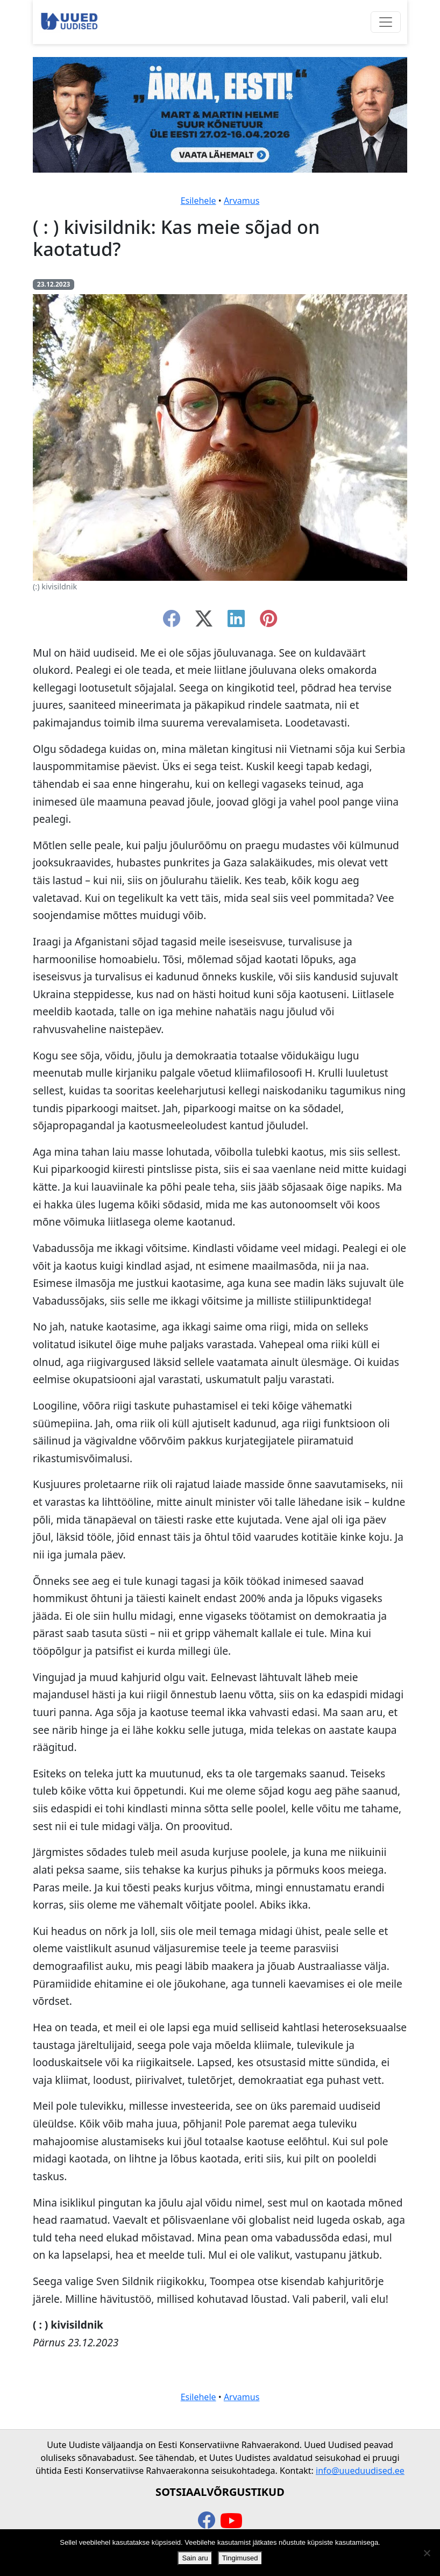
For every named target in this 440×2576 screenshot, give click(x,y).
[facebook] (172, 622)
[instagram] (268, 622)
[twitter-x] (204, 622)
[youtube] (231, 2521)
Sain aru (195, 2558)
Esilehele (198, 201)
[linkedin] (236, 622)
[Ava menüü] (386, 22)
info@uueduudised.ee (360, 2471)
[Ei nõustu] (426, 2552)
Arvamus (241, 201)
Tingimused (240, 2558)
